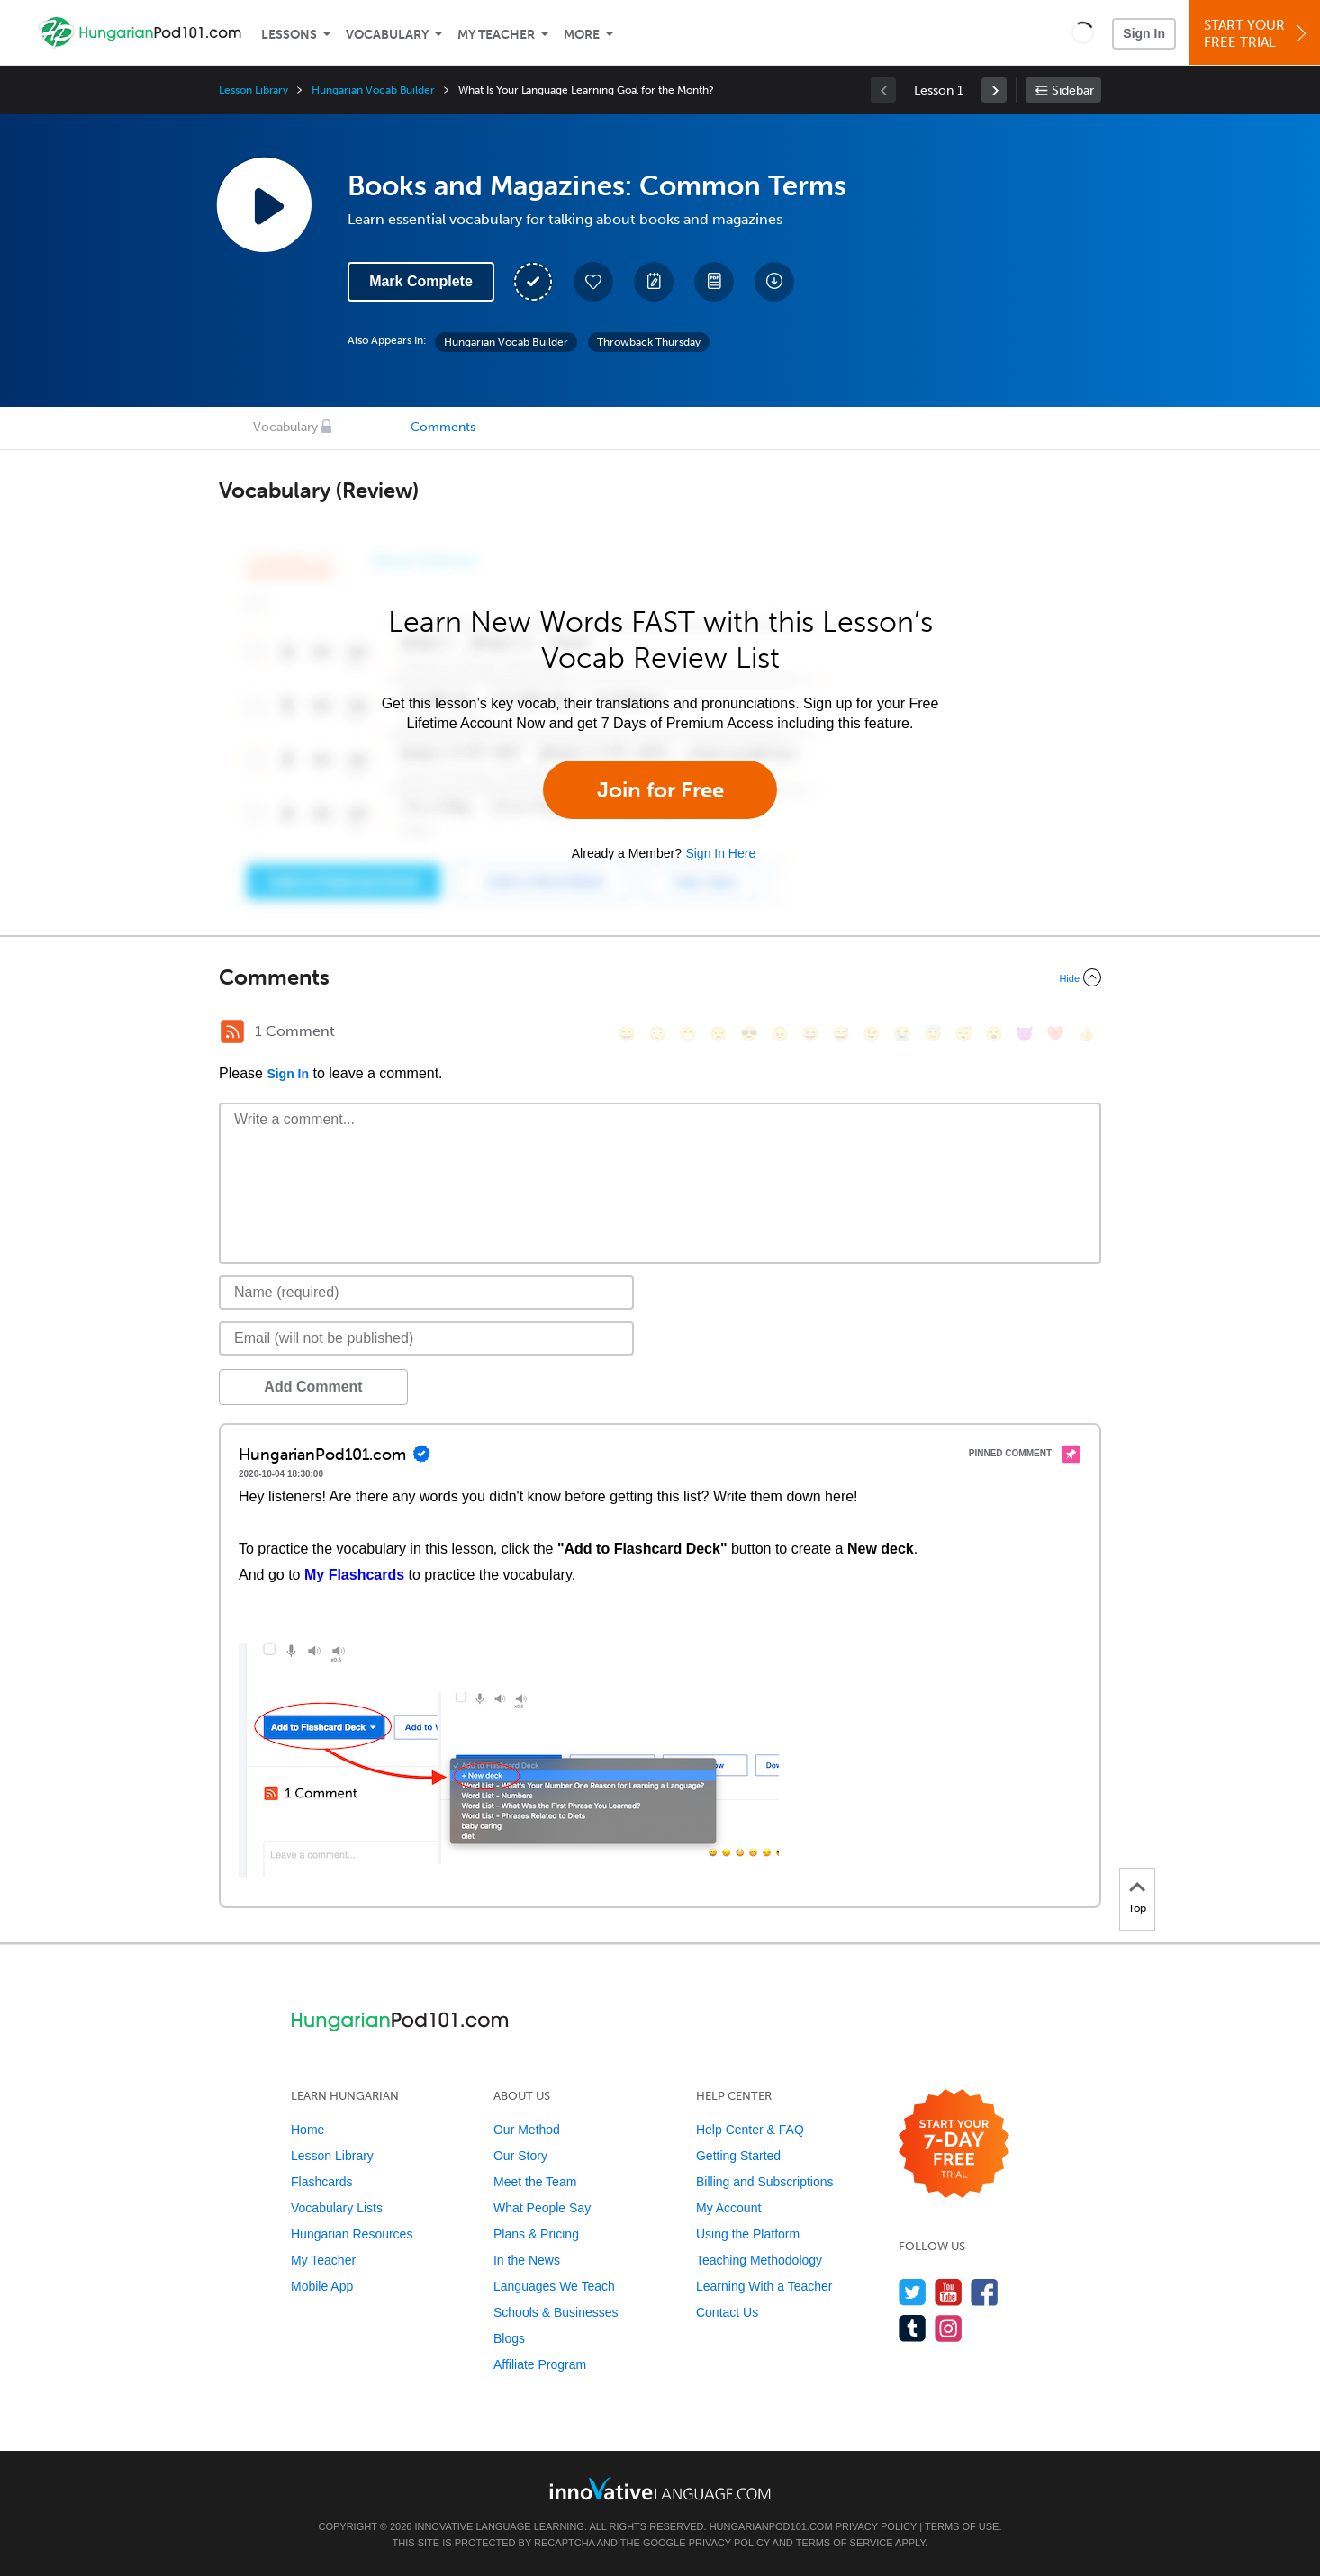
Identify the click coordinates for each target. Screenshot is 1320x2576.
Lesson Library (253, 90)
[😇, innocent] (933, 1033)
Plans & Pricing (536, 2234)
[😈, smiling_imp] (1024, 1033)
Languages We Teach (554, 2286)
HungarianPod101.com (771, 2526)
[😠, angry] (779, 1033)
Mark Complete (421, 281)
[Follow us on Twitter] (913, 2292)
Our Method (526, 2129)
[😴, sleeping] (963, 1033)
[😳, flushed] (657, 1033)
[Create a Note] (654, 282)
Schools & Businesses (556, 2312)
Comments (443, 427)
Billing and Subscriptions (765, 2182)
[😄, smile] (626, 1033)
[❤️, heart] (1055, 1033)
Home (307, 2129)
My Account (728, 2208)
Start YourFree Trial (1257, 33)
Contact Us (727, 2312)
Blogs (509, 2338)
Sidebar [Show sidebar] (1073, 90)
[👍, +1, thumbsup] (1086, 1033)
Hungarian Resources (351, 2234)
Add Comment (313, 1386)
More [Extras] (582, 34)
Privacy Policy (876, 2526)
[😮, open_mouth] (994, 1033)
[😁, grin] (688, 1033)
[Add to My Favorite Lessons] (593, 282)
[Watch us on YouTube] (949, 2292)
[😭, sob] (902, 1033)
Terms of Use (962, 2526)
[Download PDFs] (714, 282)
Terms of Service (844, 2542)
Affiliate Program (539, 2364)
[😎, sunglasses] (749, 1033)
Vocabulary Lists (337, 2208)
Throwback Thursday (649, 342)
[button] (1082, 32)
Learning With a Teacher (764, 2286)
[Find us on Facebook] (985, 2292)
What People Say (542, 2208)
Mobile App (322, 2286)
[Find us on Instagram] (949, 2328)
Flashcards (321, 2182)
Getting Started (738, 2155)
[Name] (426, 1292)
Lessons (289, 34)
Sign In (1144, 33)
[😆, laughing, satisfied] (810, 1033)
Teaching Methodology (759, 2260)
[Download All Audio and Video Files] (774, 282)
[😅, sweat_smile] (841, 1033)
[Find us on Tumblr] (913, 2328)
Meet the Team (534, 2182)
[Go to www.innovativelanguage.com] (660, 2488)
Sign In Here (720, 853)
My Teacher (496, 34)
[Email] (426, 1338)
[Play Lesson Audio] (264, 204)
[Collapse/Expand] (660, 977)
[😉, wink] (871, 1033)
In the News (526, 2260)
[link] (994, 90)
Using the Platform (748, 2234)
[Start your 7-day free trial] (954, 2144)
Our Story (520, 2155)
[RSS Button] (232, 1031)
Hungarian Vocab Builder (373, 90)
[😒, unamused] (718, 1033)
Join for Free (660, 790)
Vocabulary (387, 34)
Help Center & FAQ (750, 2129)
